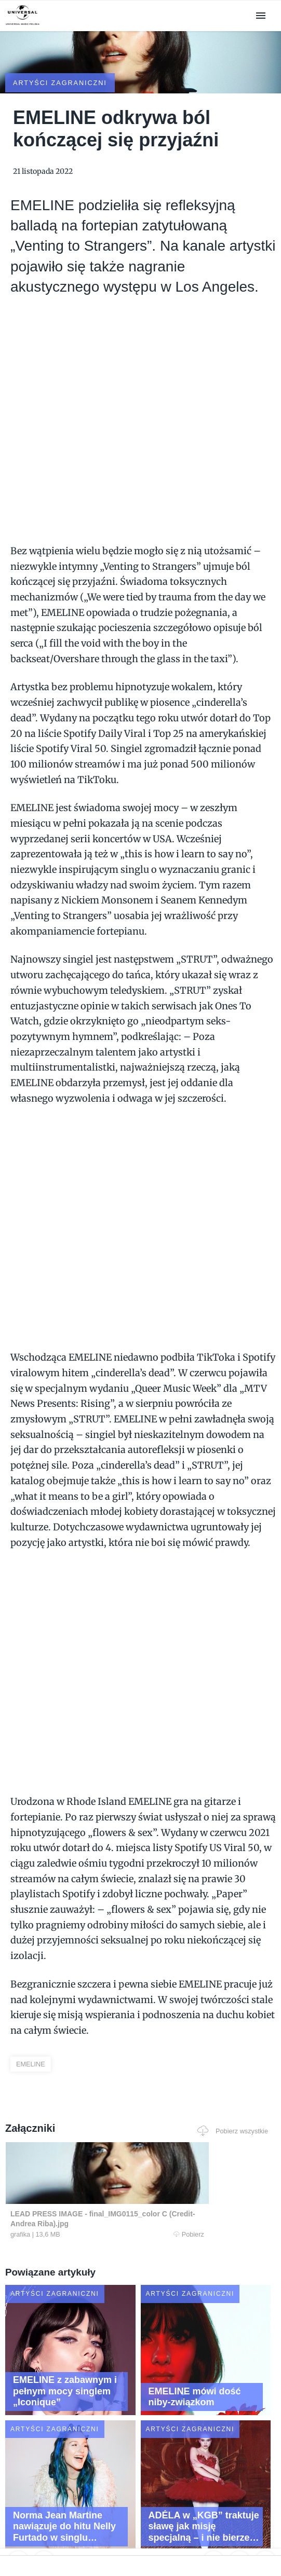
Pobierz (69, 2189)
